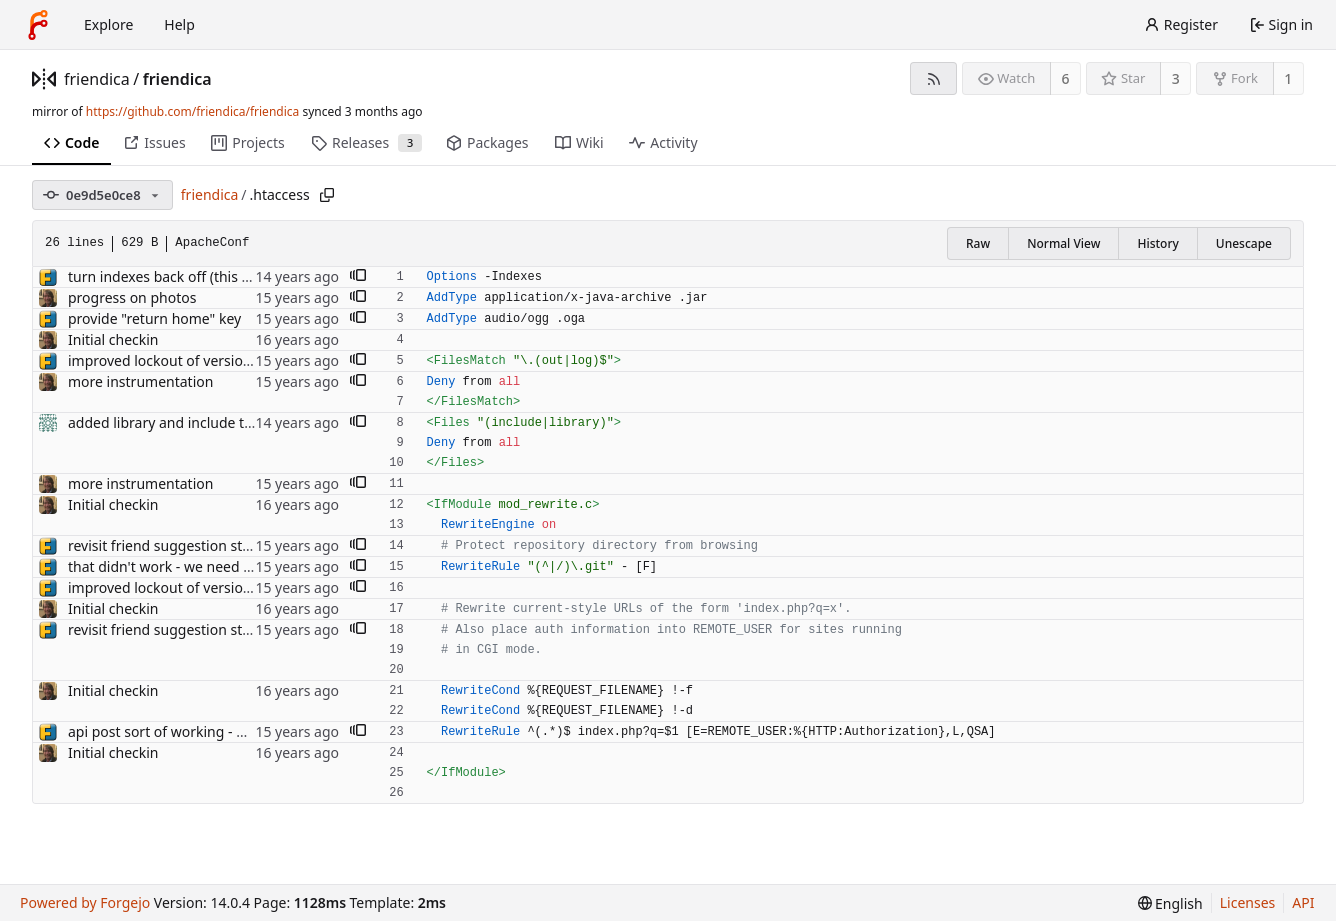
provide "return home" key (154, 318)
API (1303, 902)
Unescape (1244, 243)
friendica (97, 79)
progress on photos (132, 297)
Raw (978, 243)
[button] (358, 277)
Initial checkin (113, 339)
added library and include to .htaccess (192, 422)
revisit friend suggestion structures (182, 545)
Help (179, 24)
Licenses (1248, 902)
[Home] (38, 25)
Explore (108, 24)
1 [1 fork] (1288, 78)
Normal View (1063, 243)
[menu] (1170, 903)
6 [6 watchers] (1066, 78)
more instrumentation (140, 381)
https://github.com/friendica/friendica (192, 111)
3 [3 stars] (1176, 78)
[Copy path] (327, 195)
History (1157, 243)
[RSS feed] (933, 78)
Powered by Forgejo (85, 902)
